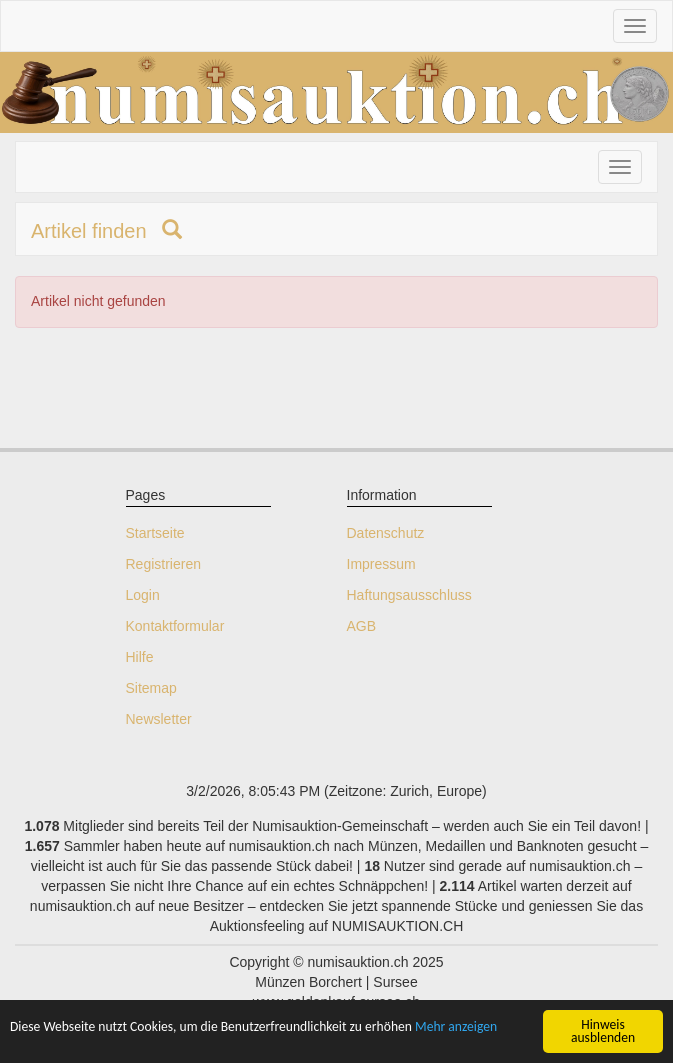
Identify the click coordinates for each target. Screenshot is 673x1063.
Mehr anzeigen (456, 1026)
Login (143, 595)
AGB (362, 626)
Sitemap (151, 688)
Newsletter (159, 719)
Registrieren (163, 564)
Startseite (155, 533)
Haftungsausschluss (409, 595)
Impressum (381, 564)
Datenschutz (386, 533)
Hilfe (140, 657)
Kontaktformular (175, 626)
